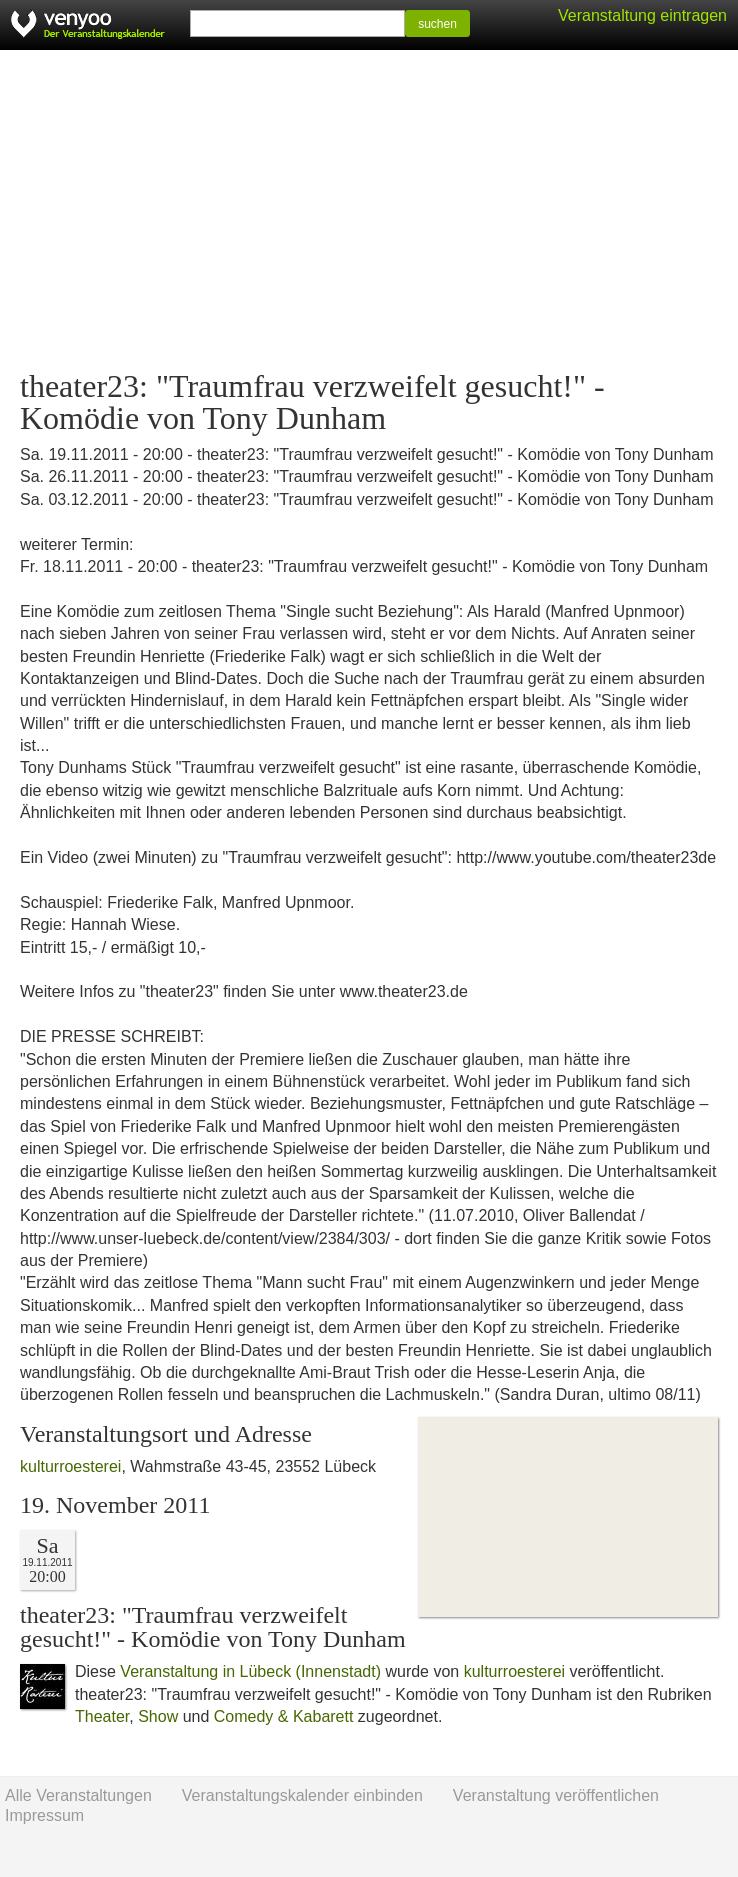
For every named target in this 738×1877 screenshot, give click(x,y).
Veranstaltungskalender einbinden (302, 1795)
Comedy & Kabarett (284, 1716)
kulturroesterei (70, 1466)
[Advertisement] (369, 210)
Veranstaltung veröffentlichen (556, 1795)
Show (158, 1716)
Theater (102, 1716)
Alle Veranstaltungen (78, 1795)
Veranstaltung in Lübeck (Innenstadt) (250, 1671)
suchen (437, 24)
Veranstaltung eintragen (642, 15)
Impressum (44, 1815)
